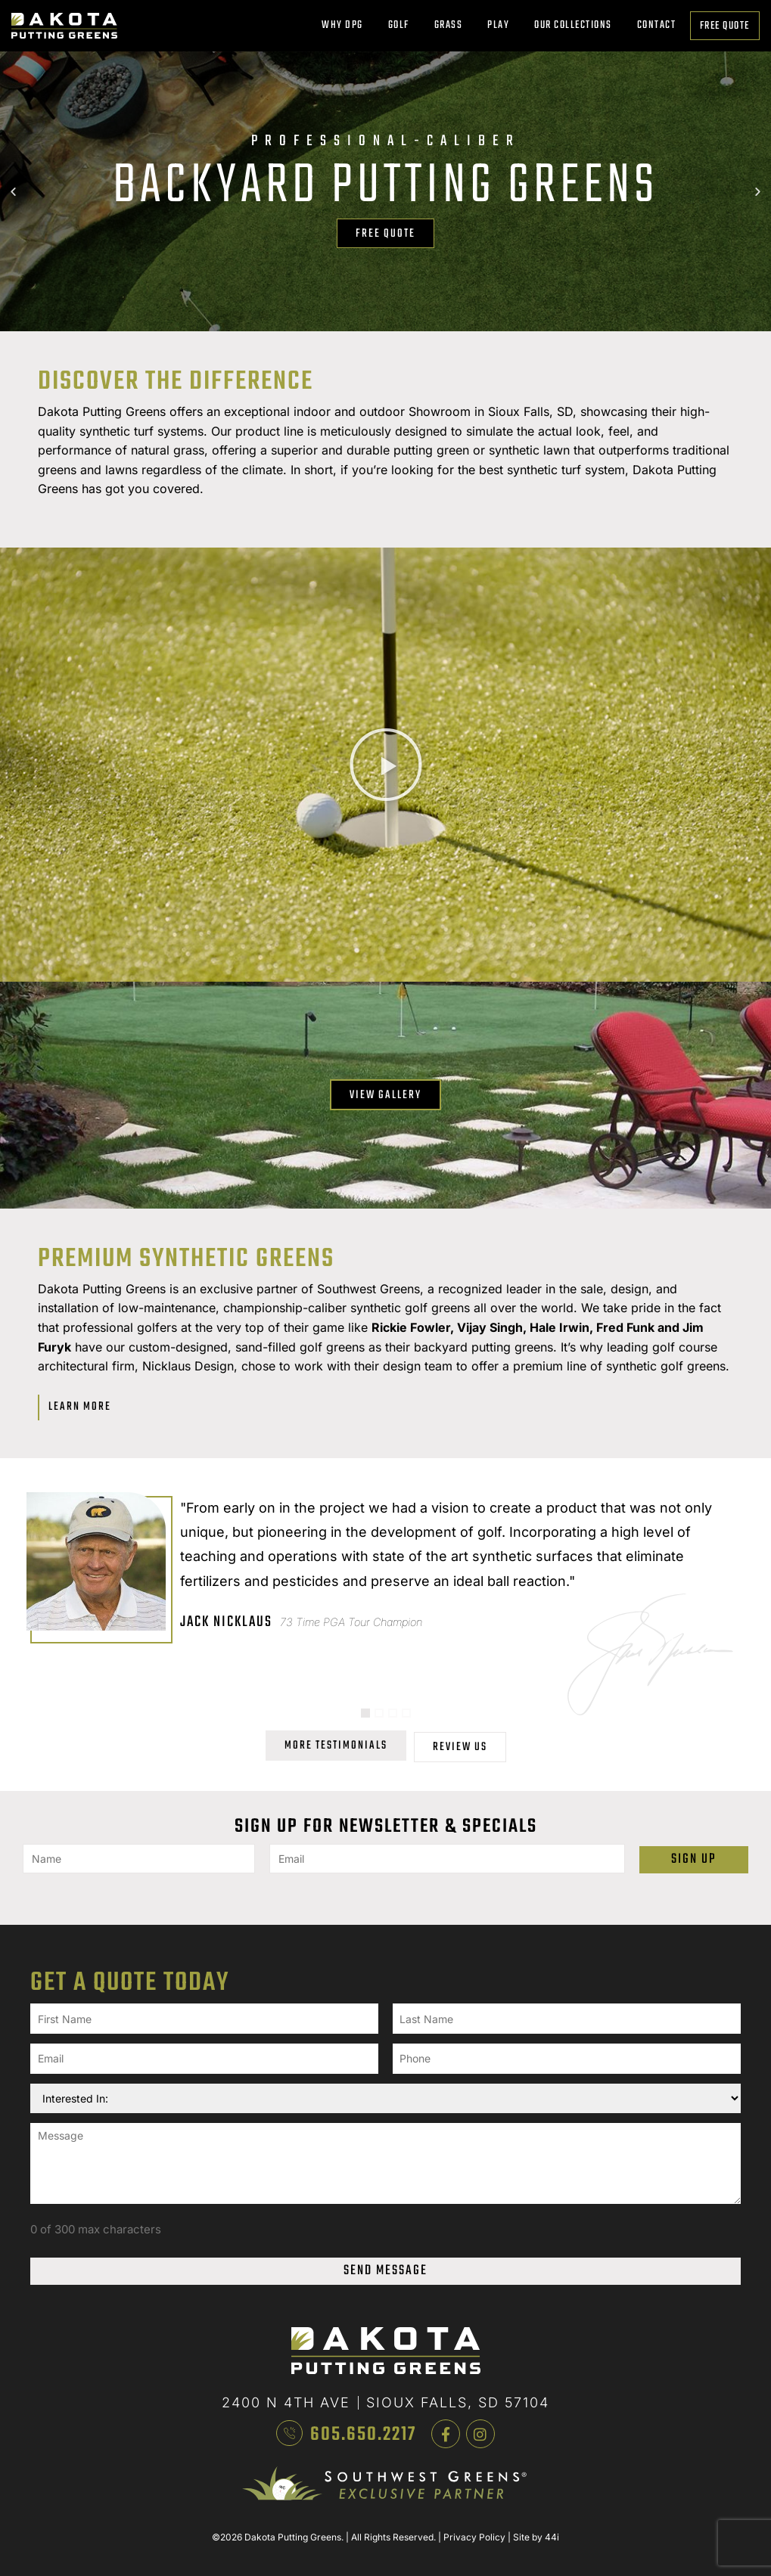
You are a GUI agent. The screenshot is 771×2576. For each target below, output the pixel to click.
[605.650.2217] (290, 2420)
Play (502, 25)
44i (552, 2525)
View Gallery (385, 1095)
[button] (13, 191)
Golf (402, 25)
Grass (452, 25)
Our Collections (577, 25)
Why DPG (346, 25)
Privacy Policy (474, 2525)
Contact (656, 25)
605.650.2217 (366, 2422)
